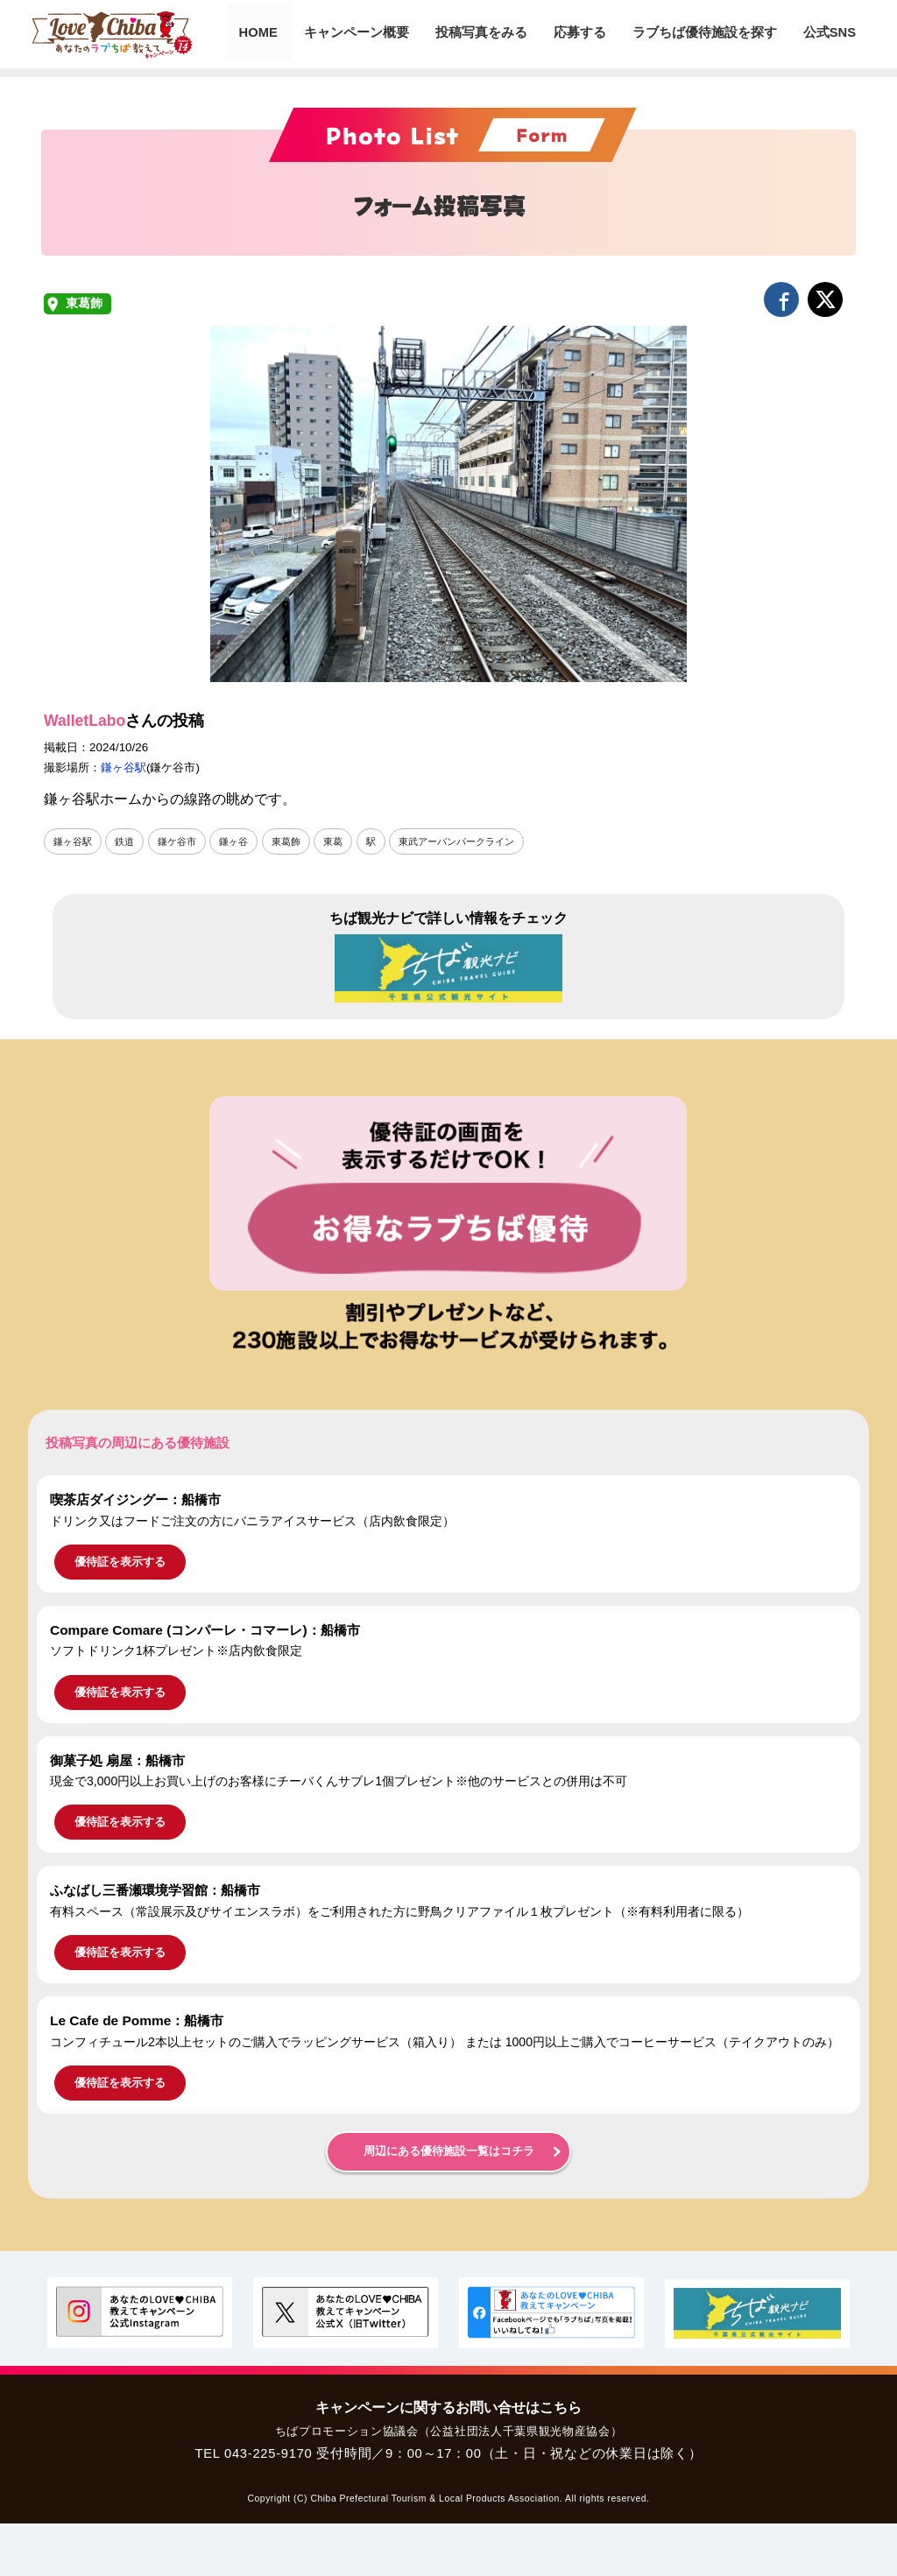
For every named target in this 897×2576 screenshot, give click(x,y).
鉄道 (128, 841)
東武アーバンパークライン (478, 841)
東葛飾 (84, 303)
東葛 (347, 841)
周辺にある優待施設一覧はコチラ (449, 2151)
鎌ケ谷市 (184, 841)
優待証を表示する (120, 1561)
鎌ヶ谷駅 (123, 767)
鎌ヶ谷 (243, 841)
